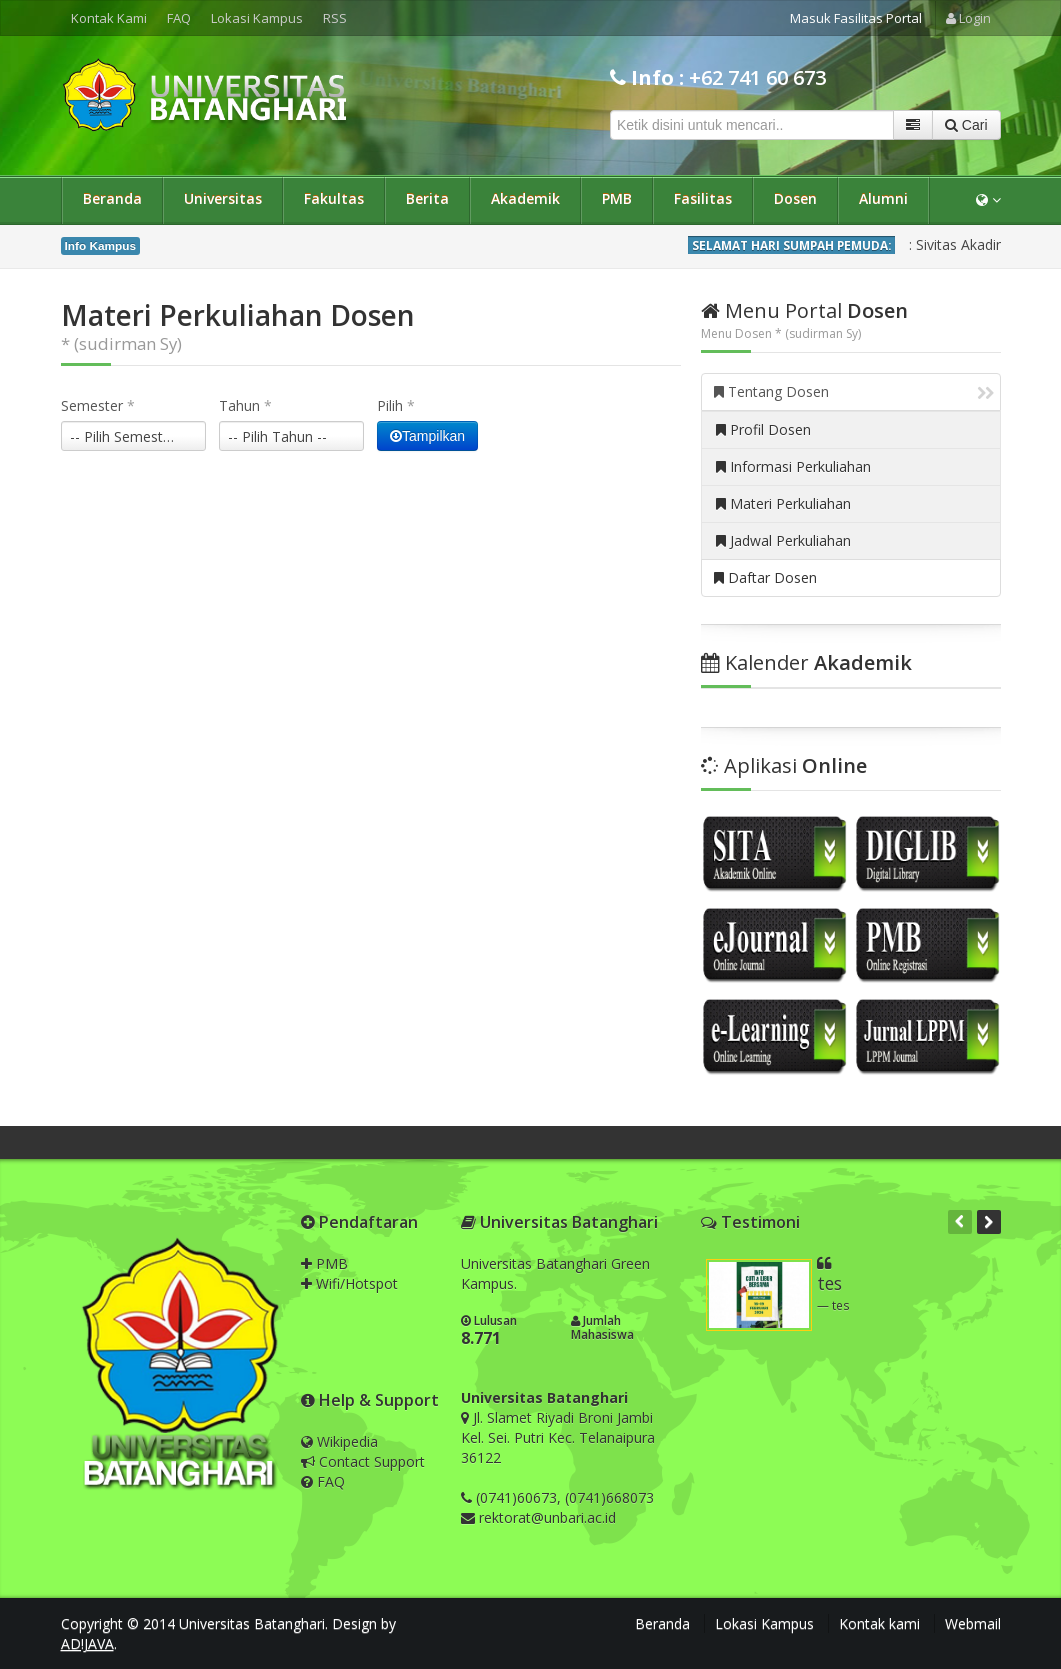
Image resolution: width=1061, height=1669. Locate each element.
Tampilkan (427, 436)
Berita (427, 198)
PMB (617, 198)
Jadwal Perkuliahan (783, 540)
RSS (335, 18)
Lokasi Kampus (257, 18)
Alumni (883, 198)
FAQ (179, 18)
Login (968, 18)
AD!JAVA (87, 1643)
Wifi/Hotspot (349, 1283)
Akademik (525, 198)
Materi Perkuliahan (783, 503)
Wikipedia (339, 1441)
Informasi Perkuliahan (793, 466)
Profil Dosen (763, 429)
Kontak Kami (109, 18)
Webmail (973, 1623)
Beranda (112, 198)
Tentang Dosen (854, 391)
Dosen (795, 198)
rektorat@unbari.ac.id (547, 1517)
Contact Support (363, 1461)
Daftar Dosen (765, 577)
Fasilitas (703, 198)
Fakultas (334, 198)
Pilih (396, 405)
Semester (98, 405)
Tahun (245, 405)
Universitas (223, 198)
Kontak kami (879, 1623)
